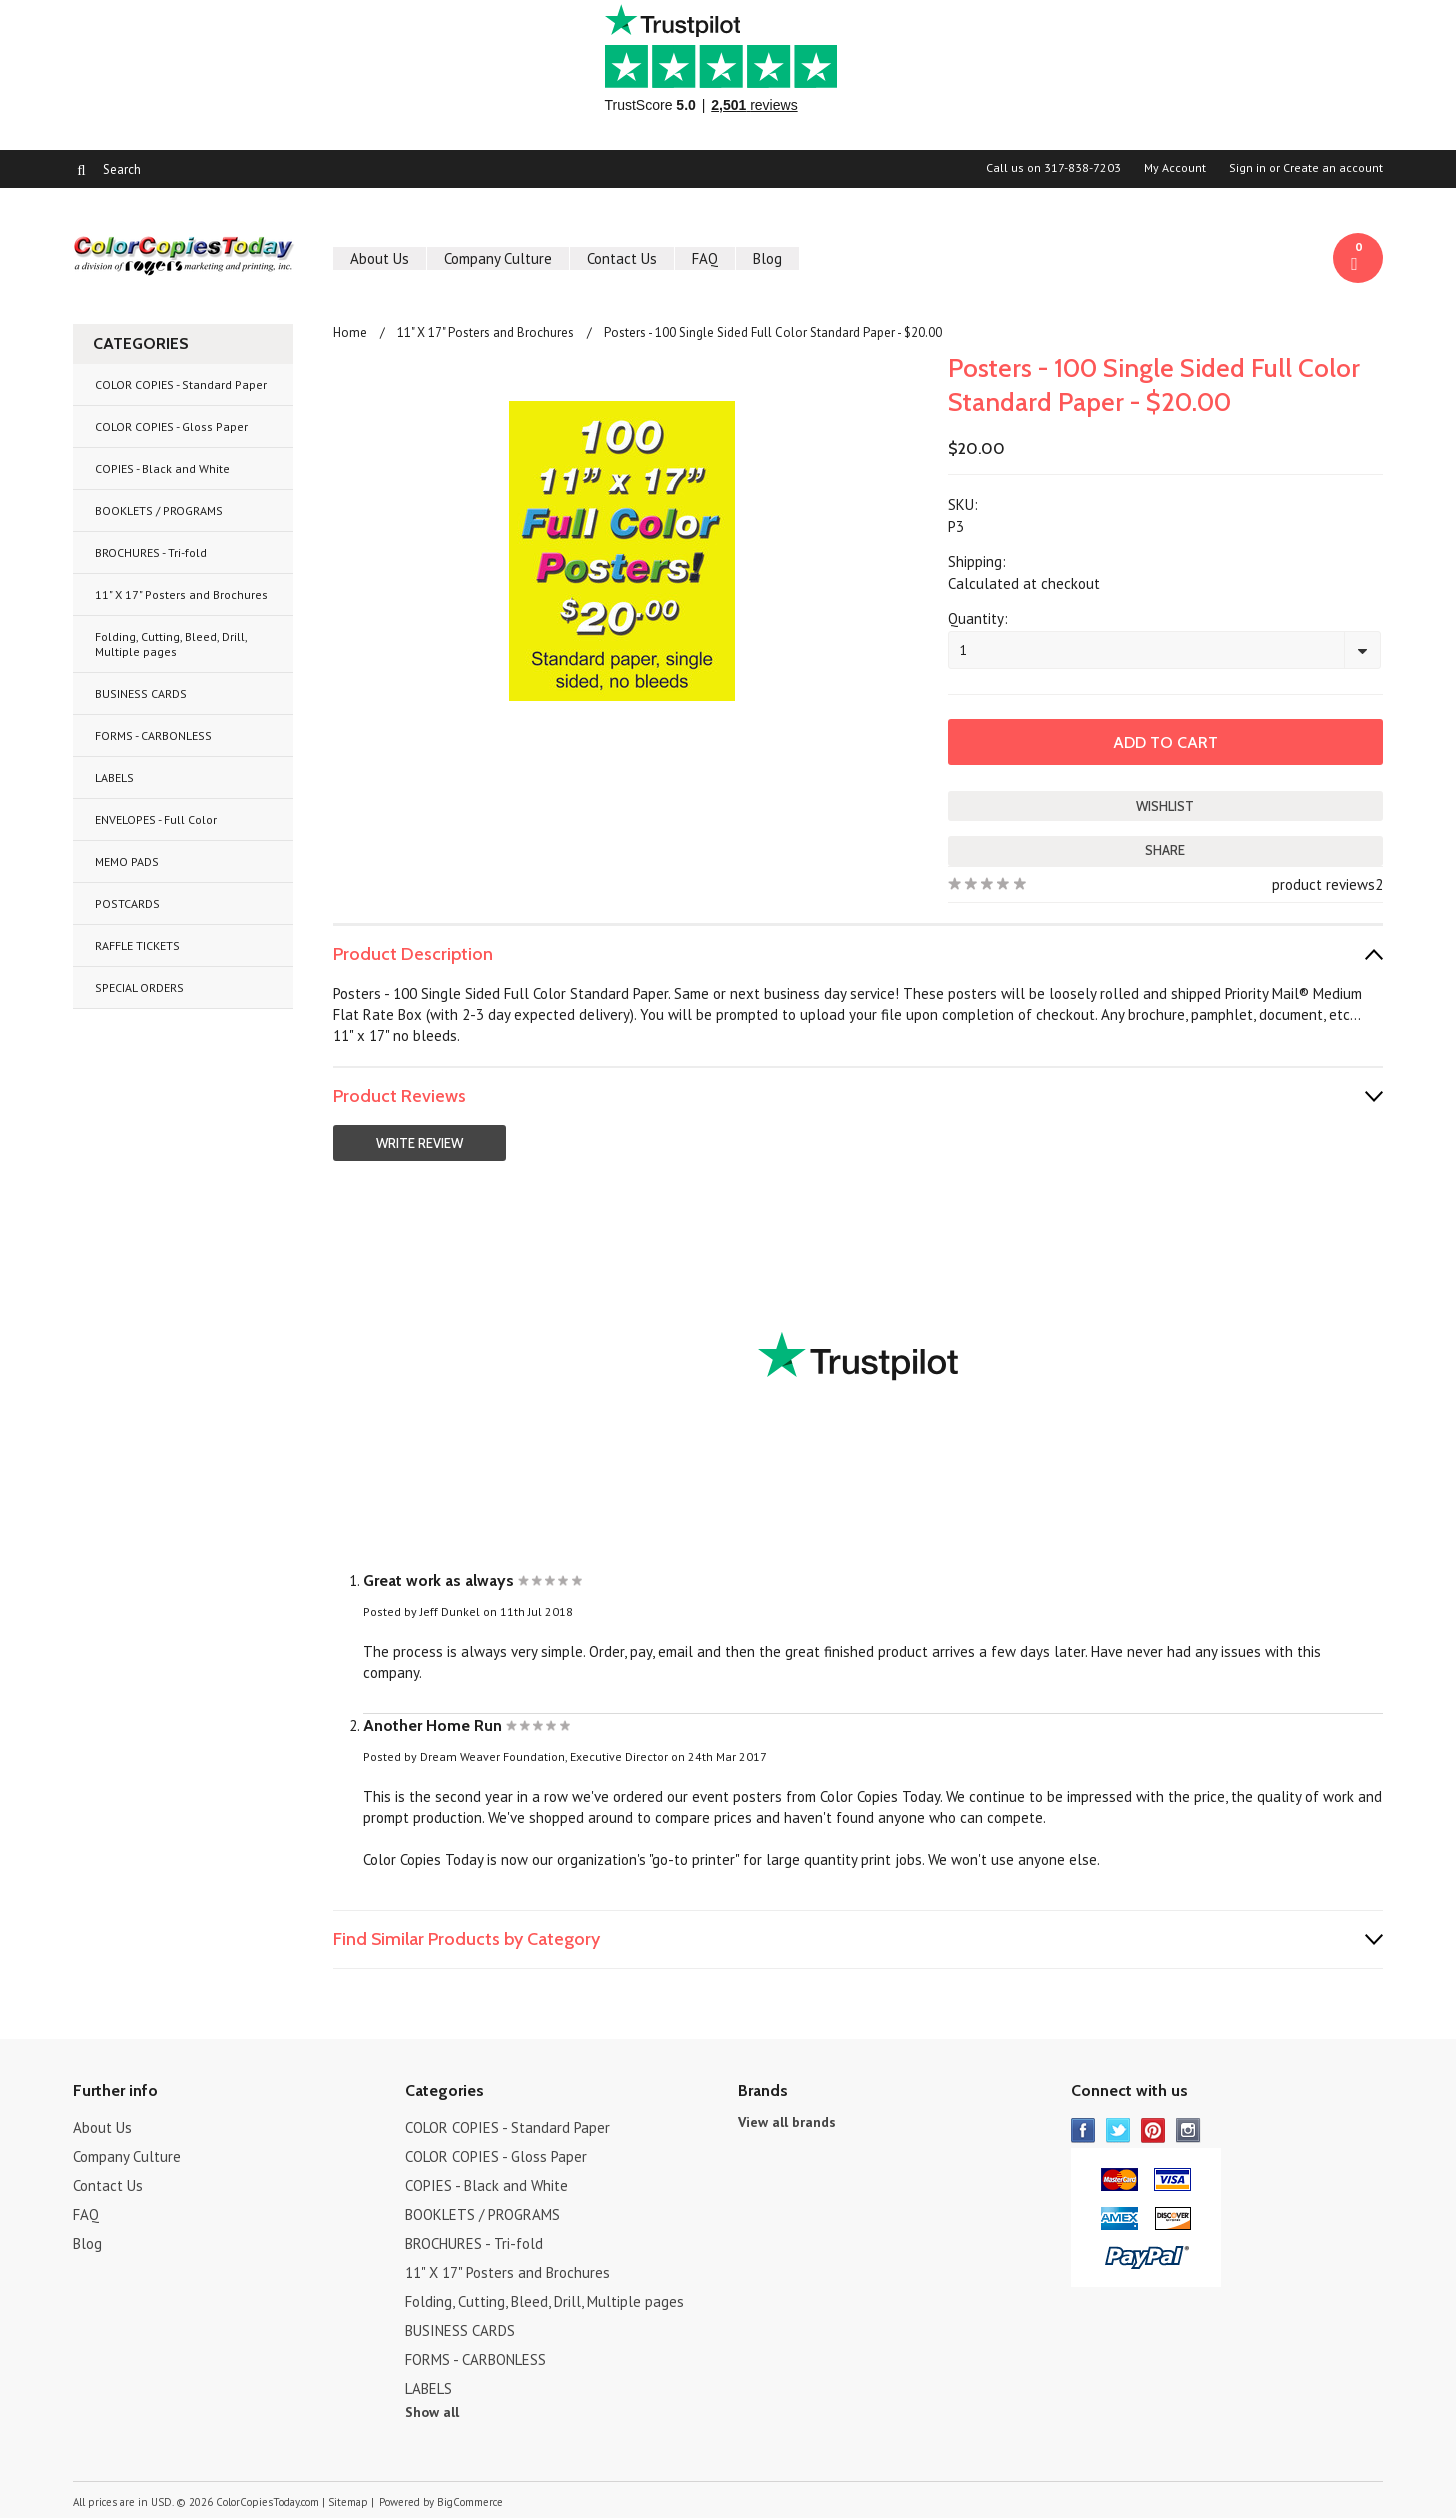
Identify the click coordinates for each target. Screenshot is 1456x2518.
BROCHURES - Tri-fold (151, 552)
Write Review (419, 1143)
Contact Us (622, 258)
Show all (432, 2412)
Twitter (1118, 2130)
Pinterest (1153, 2130)
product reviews (1323, 884)
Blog (767, 258)
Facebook (1083, 2130)
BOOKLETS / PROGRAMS (159, 510)
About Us (379, 258)
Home (350, 332)
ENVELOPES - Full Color (156, 819)
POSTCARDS (127, 903)
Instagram (1188, 2130)
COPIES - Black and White (162, 468)
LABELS (114, 777)
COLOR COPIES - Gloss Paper (171, 426)
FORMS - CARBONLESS (153, 735)
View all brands (787, 2122)
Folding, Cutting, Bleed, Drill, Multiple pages (171, 644)
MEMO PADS (127, 861)
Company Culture (498, 258)
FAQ (705, 258)
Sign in (1247, 168)
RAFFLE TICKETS (137, 945)
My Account (1175, 168)
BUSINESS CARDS (141, 693)
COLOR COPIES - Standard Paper (181, 384)
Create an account (1333, 168)
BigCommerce (470, 2502)
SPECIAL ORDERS (139, 987)
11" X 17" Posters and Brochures (181, 594)
